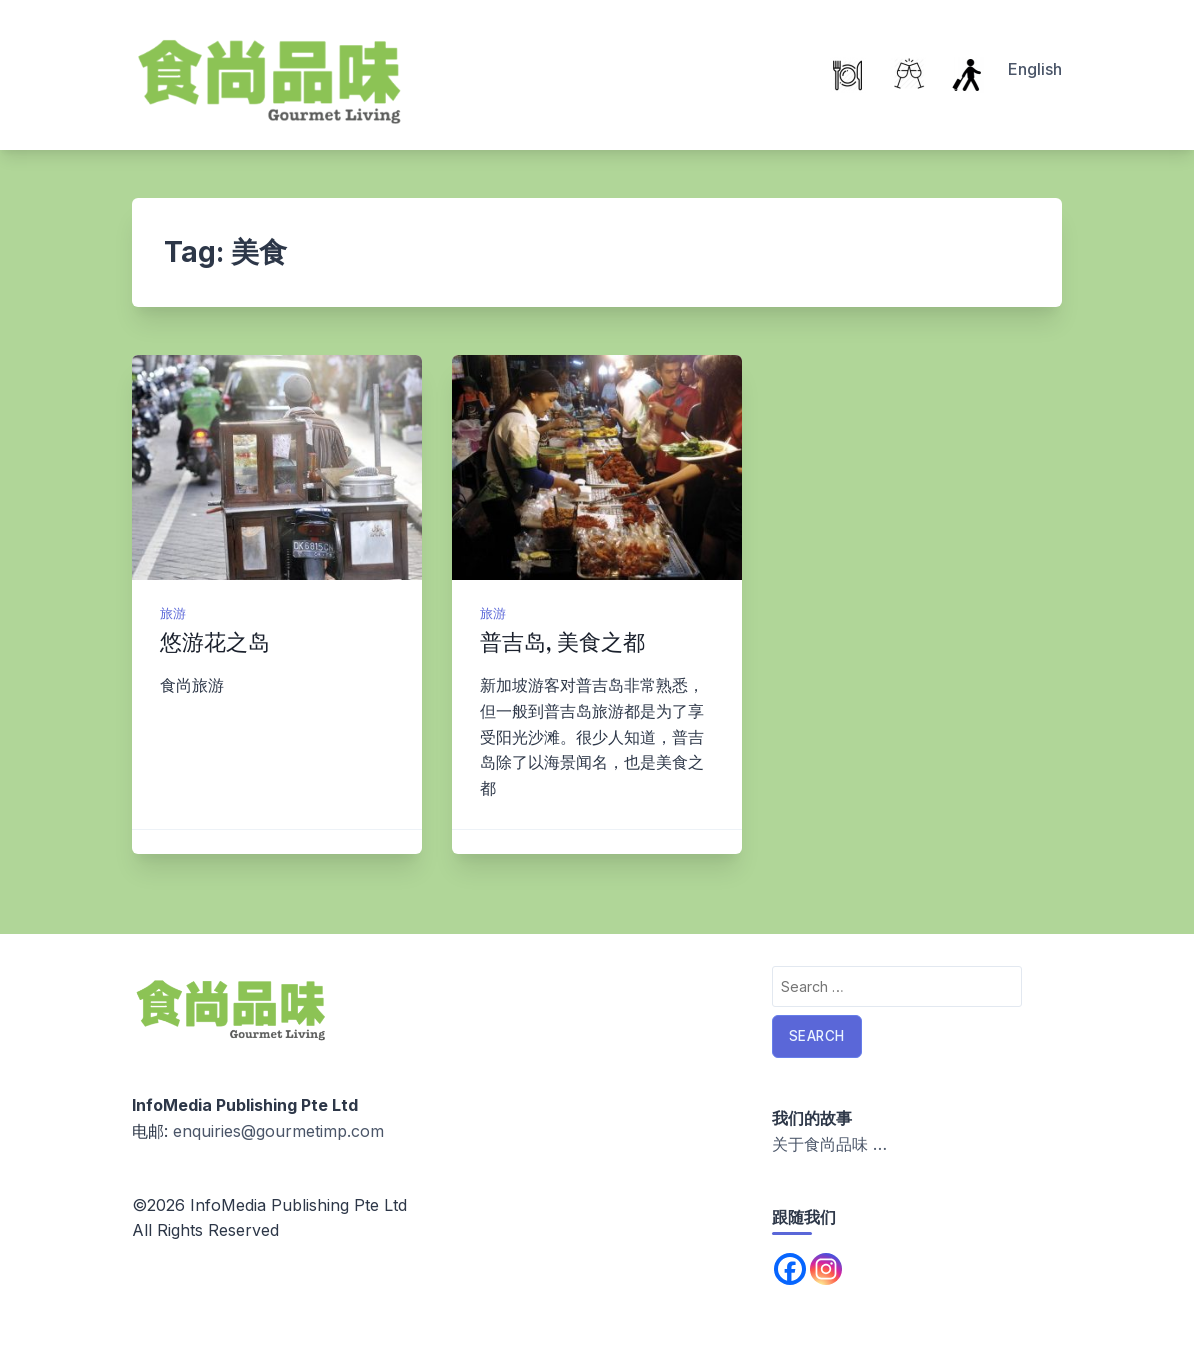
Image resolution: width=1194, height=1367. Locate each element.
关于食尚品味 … (829, 1144)
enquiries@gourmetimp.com (278, 1131)
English (1035, 69)
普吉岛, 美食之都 (562, 642)
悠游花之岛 (215, 642)
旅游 (173, 613)
